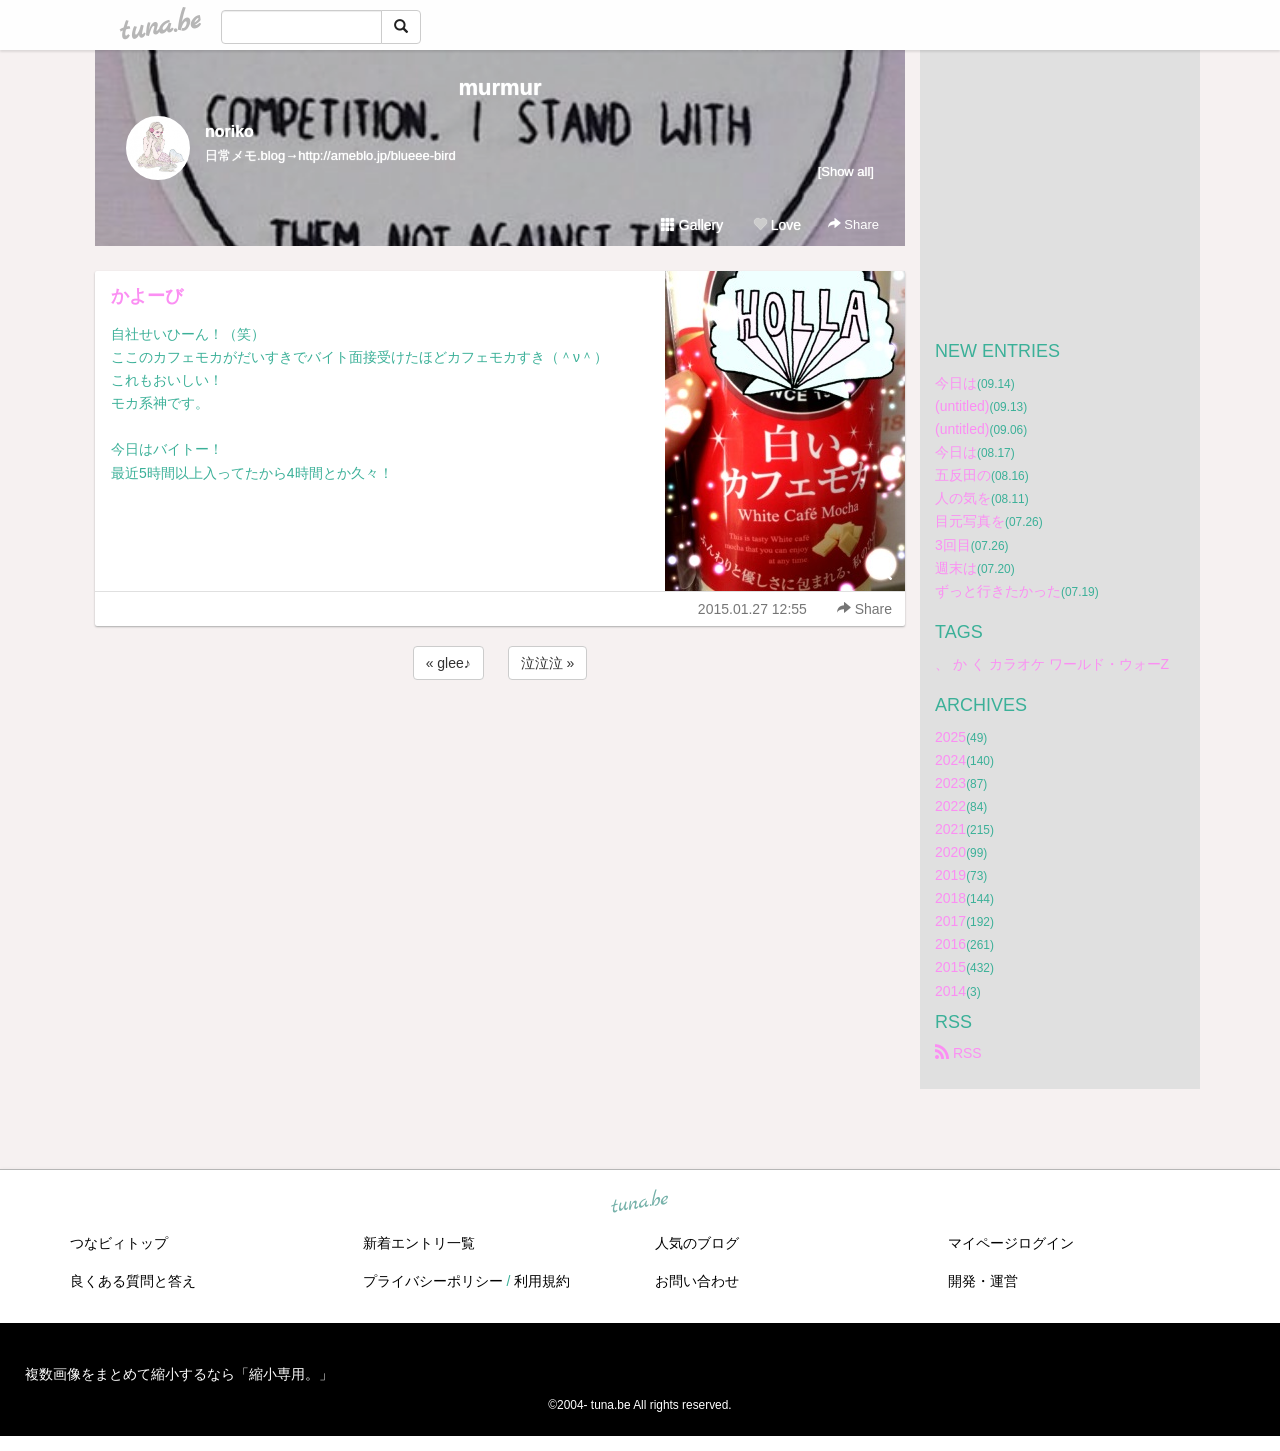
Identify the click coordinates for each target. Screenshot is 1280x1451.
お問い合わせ (697, 1281)
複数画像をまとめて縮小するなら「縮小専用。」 (179, 1374)
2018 (950, 898)
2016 (950, 944)
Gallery (692, 225)
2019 (950, 875)
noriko (229, 131)
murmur (499, 87)
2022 (950, 806)
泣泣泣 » (548, 663)
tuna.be (639, 1202)
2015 (950, 967)
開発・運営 (983, 1281)
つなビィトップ (119, 1243)
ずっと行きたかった (998, 591)
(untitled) (962, 406)
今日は (956, 383)
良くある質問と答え (133, 1281)
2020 (950, 852)
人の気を (963, 498)
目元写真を (970, 521)
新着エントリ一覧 (419, 1243)
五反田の (963, 475)
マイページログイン (1011, 1243)
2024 (950, 760)
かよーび (147, 296)
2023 (950, 783)
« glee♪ (448, 663)
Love (777, 225)
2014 (950, 991)
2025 (950, 737)
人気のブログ (697, 1243)
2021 (950, 829)
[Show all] (846, 171)
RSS (958, 1053)
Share (853, 224)
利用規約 (542, 1281)
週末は (956, 568)
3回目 (953, 545)
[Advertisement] (500, 738)
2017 (950, 921)
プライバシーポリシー (433, 1281)
